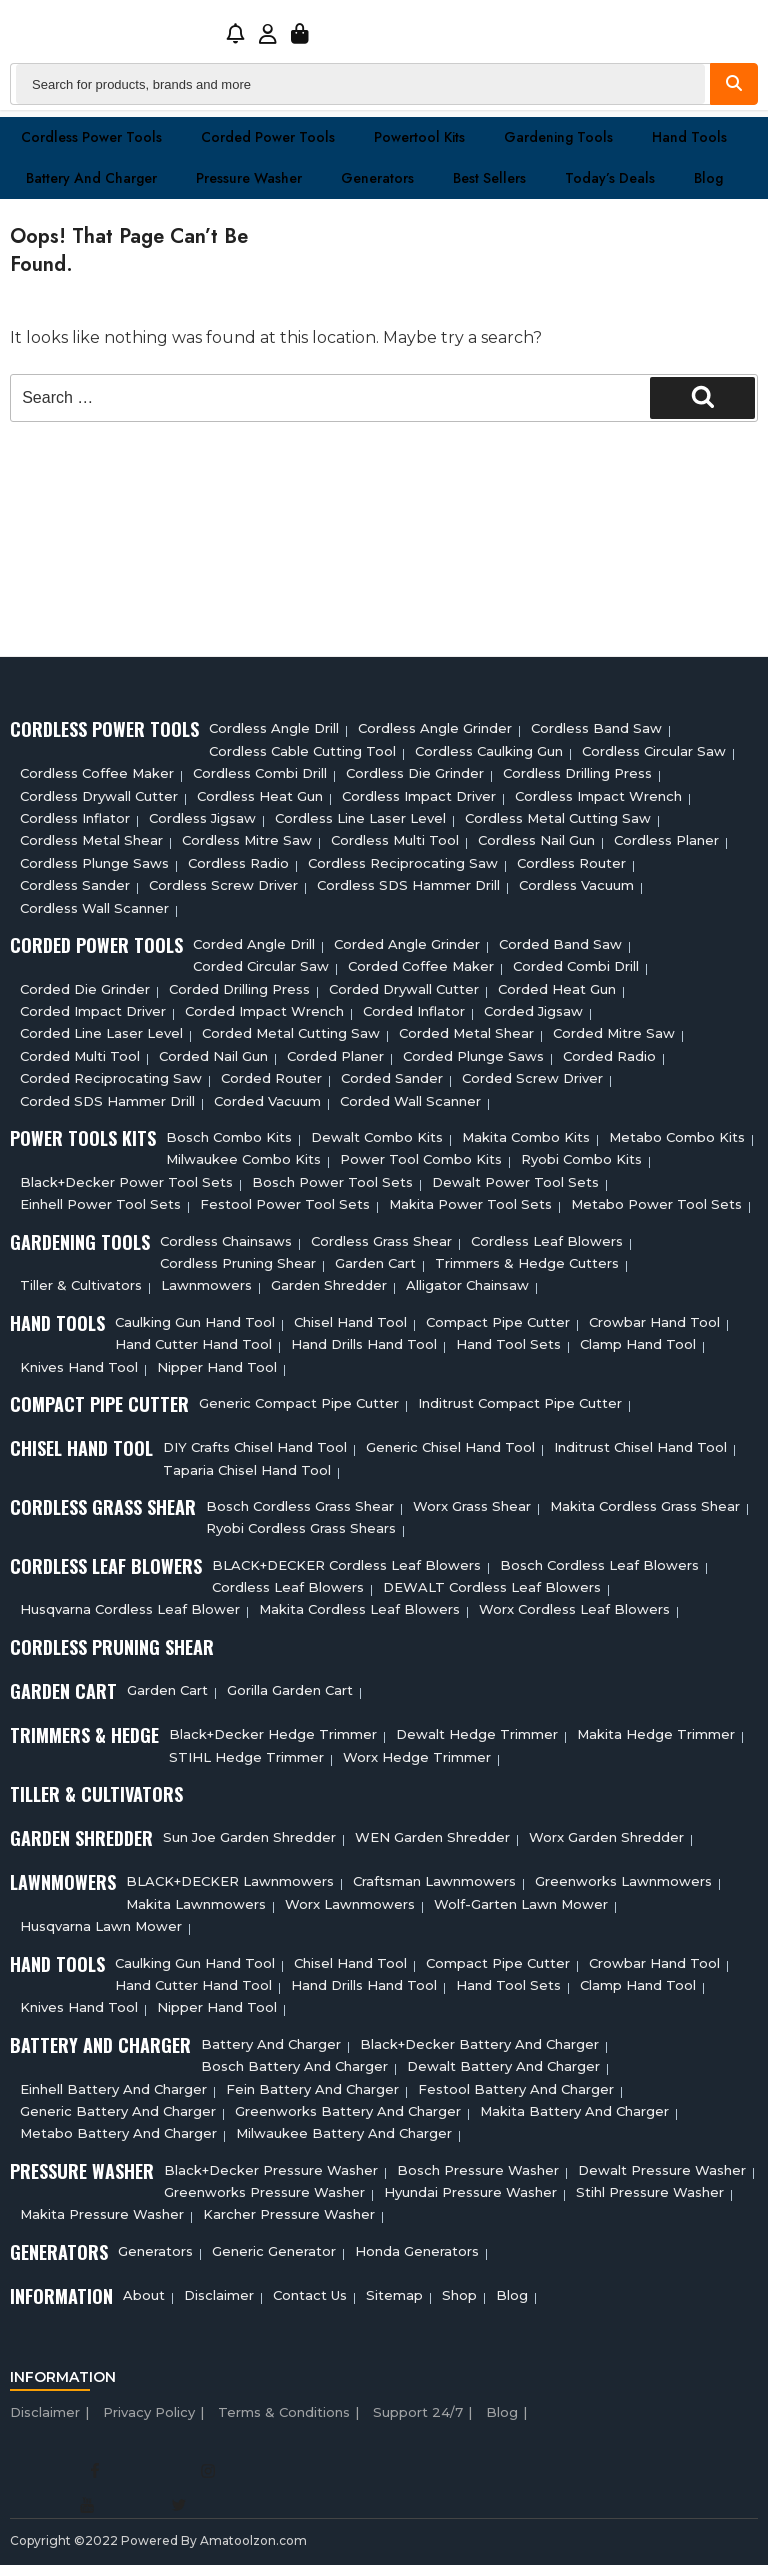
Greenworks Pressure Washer (264, 2192)
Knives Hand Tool (79, 1367)
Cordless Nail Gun (536, 840)
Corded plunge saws (473, 1056)
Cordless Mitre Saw (247, 840)
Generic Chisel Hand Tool (450, 1447)
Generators (377, 178)
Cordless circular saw (654, 751)
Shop (459, 2295)
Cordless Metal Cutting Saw (558, 818)
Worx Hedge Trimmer (417, 1757)
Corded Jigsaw (533, 1011)
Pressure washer (249, 178)
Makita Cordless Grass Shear (645, 1506)
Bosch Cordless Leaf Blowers (599, 1565)
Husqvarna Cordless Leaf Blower (130, 1609)
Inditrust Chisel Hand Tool (640, 1447)
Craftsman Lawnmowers (434, 1881)
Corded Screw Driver (532, 1078)
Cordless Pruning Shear (238, 1263)
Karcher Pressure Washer (289, 2214)
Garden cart (375, 1263)
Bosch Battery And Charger (294, 2066)
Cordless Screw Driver (223, 885)
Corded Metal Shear (466, 1033)
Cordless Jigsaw (202, 818)
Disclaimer (219, 2295)
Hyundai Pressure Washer (470, 2192)
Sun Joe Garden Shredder (249, 1837)
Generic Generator (274, 2251)
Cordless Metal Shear (91, 840)
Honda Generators (417, 2251)
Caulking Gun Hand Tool (195, 1322)
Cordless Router (571, 863)
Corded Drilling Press (239, 989)
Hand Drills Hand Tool (364, 1344)
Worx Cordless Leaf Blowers (574, 1609)
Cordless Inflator (75, 818)
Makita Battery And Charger (574, 2111)
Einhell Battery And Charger (113, 2089)
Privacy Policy (149, 2412)
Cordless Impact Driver (419, 796)
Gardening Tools (558, 137)
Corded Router (271, 1078)
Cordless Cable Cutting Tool (302, 751)
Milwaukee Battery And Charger (344, 2133)
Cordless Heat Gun (260, 796)
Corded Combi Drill (576, 966)
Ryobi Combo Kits (581, 1159)
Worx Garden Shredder (606, 1837)
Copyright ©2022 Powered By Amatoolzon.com (158, 2540)
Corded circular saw (261, 966)
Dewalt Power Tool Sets (515, 1182)
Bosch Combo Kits (229, 1137)
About (144, 2295)
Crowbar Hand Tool (654, 1322)
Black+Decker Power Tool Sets (126, 1182)
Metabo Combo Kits (677, 1137)
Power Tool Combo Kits (421, 1159)
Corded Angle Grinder (407, 944)
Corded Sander (392, 1078)
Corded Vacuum (267, 1101)
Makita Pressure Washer (102, 2214)
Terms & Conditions (284, 2412)
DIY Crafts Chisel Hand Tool (255, 1447)
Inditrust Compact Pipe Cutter (520, 1403)
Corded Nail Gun (213, 1056)
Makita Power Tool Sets (470, 1204)
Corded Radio (609, 1056)
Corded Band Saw (560, 944)
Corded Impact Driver (93, 1011)
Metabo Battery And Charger (118, 2133)
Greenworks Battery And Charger (348, 2111)
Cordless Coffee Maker (97, 773)
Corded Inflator (414, 1011)
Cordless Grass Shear (381, 1241)
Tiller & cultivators (81, 1285)
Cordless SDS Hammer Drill (408, 885)
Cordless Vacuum (576, 885)
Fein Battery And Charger (312, 2089)
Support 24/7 (418, 2412)
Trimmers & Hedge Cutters (527, 1263)
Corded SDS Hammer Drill (107, 1101)
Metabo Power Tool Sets (656, 1204)
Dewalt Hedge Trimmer (477, 1734)
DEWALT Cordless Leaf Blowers (492, 1587)
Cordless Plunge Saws (94, 863)
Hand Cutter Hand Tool (193, 1344)
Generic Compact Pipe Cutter (299, 1403)
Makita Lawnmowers (196, 1904)
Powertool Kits (419, 137)
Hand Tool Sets (508, 1344)
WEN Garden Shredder (432, 1837)
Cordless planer (666, 840)
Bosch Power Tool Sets (332, 1182)
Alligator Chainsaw (467, 1285)
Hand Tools (689, 137)
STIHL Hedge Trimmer (246, 1757)
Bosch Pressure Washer (478, 2170)
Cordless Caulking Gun (489, 751)
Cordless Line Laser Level (360, 818)
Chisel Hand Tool (350, 1322)
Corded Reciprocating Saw (111, 1078)
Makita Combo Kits (526, 1137)
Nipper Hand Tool (217, 1367)
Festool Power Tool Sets (285, 1204)
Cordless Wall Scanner (94, 908)
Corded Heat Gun (557, 989)
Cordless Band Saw (596, 728)
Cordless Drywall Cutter (99, 796)
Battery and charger (91, 178)
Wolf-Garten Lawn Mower (521, 1904)
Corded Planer (335, 1056)
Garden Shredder (329, 1285)
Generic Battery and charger (118, 2111)
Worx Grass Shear (472, 1506)
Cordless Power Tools (91, 137)
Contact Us (310, 2295)
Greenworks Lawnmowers (623, 1881)
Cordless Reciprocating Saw (403, 863)
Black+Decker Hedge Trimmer (273, 1734)
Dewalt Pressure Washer (662, 2170)
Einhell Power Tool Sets (100, 1204)
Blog (708, 178)
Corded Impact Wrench (264, 1011)
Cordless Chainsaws (226, 1241)
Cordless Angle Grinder (435, 728)
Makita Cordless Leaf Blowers (359, 1609)
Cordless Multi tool (395, 840)
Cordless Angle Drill (274, 728)
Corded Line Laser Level (101, 1033)
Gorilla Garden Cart (290, 1690)
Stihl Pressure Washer (650, 2192)
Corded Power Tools (268, 137)
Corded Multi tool (80, 1056)
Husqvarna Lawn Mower (101, 1926)
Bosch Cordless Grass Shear (300, 1506)
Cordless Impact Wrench (598, 796)
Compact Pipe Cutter (498, 1322)
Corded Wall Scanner (410, 1101)
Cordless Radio (238, 863)
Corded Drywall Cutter (404, 989)
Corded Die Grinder (85, 989)
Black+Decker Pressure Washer (271, 2170)
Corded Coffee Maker (421, 966)
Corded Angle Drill (254, 944)
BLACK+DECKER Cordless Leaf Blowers (346, 1565)
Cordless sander (75, 885)
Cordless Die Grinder (415, 773)
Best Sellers (489, 178)
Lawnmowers (206, 1285)
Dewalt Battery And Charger (503, 2066)
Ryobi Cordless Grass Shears (301, 1528)
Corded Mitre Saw (614, 1033)
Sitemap (394, 2295)
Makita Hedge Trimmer (656, 1734)
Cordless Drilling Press (577, 773)
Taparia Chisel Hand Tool (247, 1470)
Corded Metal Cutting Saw (291, 1033)
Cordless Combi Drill (260, 773)
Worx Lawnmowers (350, 1904)
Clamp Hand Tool (638, 1344)
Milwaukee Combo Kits (243, 1159)
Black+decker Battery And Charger (479, 2044)
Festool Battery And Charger (516, 2089)
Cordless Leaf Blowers (547, 1241)
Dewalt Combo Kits (377, 1137)
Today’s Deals (610, 178)
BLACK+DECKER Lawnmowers (230, 1881)
